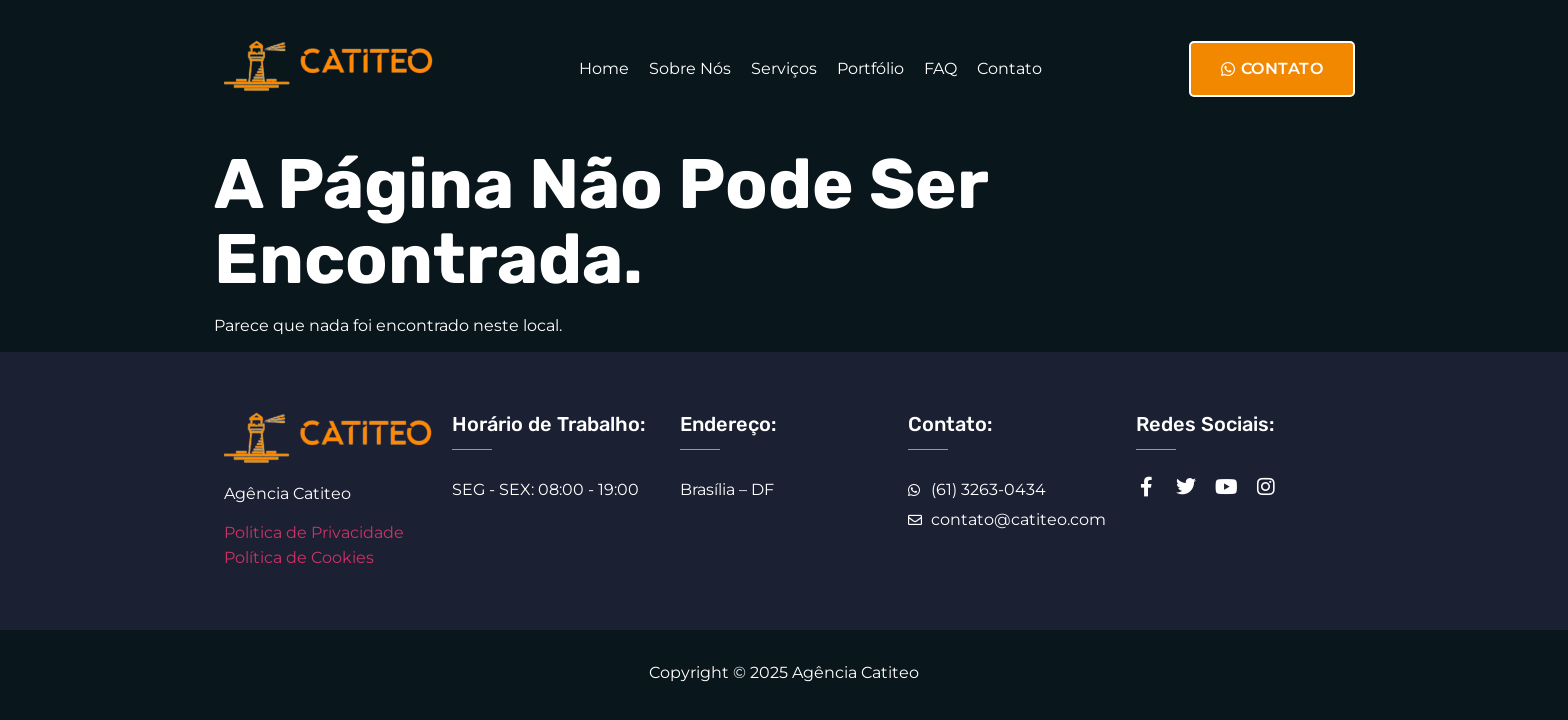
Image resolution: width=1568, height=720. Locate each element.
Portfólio (870, 68)
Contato (1009, 68)
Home (604, 68)
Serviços (784, 68)
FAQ (940, 68)
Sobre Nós (690, 68)
